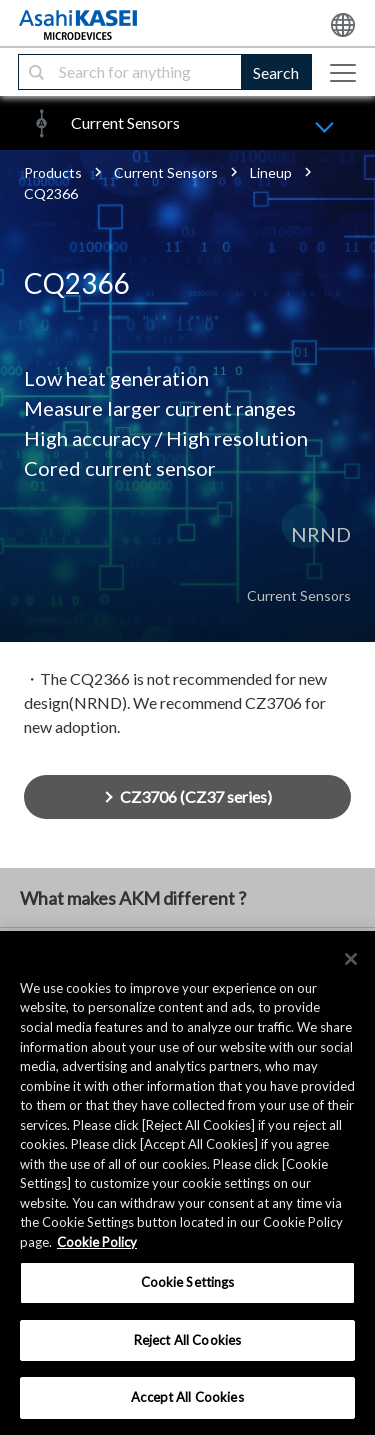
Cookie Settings (188, 1282)
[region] (187, 1183)
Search (276, 72)
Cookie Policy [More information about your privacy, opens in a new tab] (97, 1242)
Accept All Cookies (187, 1397)
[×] (351, 959)
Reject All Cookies (187, 1340)
